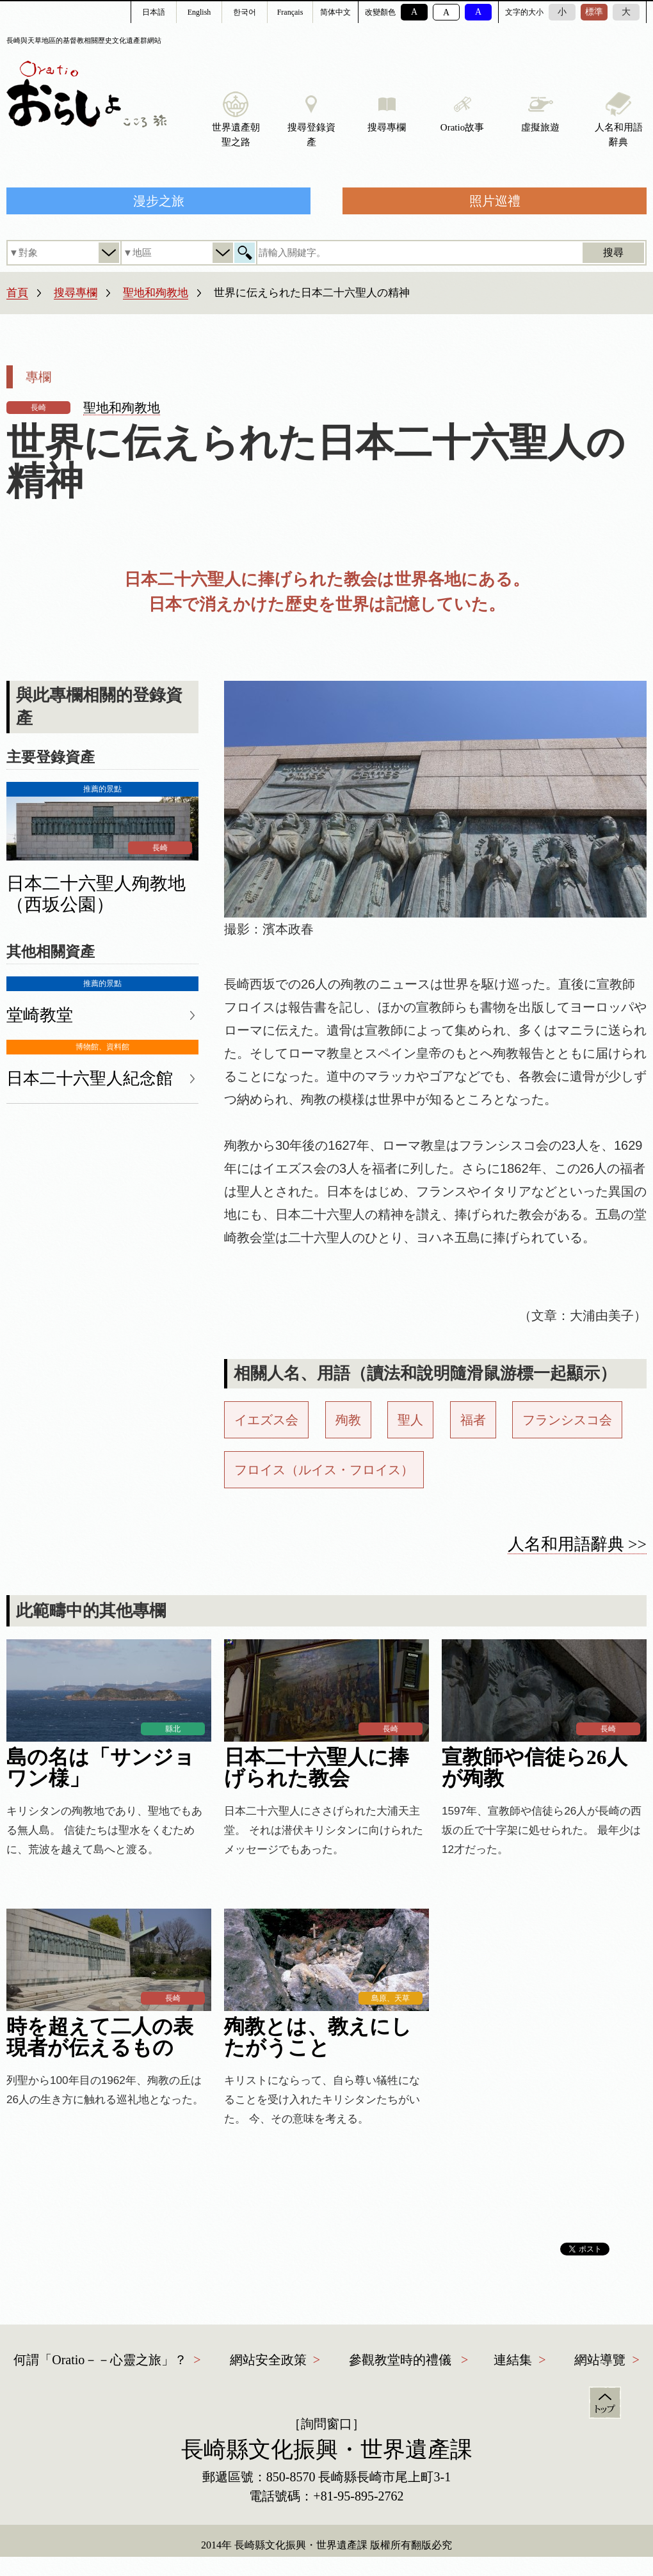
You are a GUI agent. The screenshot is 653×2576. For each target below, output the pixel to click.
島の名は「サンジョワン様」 (100, 1768)
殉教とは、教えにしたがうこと (318, 2037)
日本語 (153, 12)
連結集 (513, 2360)
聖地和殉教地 (155, 293)
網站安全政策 (268, 2360)
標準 (594, 12)
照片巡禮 (494, 201)
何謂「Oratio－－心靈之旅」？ (100, 2360)
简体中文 (335, 12)
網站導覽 (599, 2360)
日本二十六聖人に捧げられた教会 (316, 1768)
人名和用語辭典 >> (577, 1544)
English (199, 12)
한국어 (244, 12)
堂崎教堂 (39, 1015)
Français (290, 12)
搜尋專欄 (75, 293)
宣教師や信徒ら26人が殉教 (534, 1768)
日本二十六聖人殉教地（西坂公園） (96, 893)
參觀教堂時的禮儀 (400, 2360)
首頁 (17, 293)
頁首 (605, 2403)
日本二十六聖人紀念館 (89, 1078)
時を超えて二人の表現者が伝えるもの (99, 2037)
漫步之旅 (158, 201)
